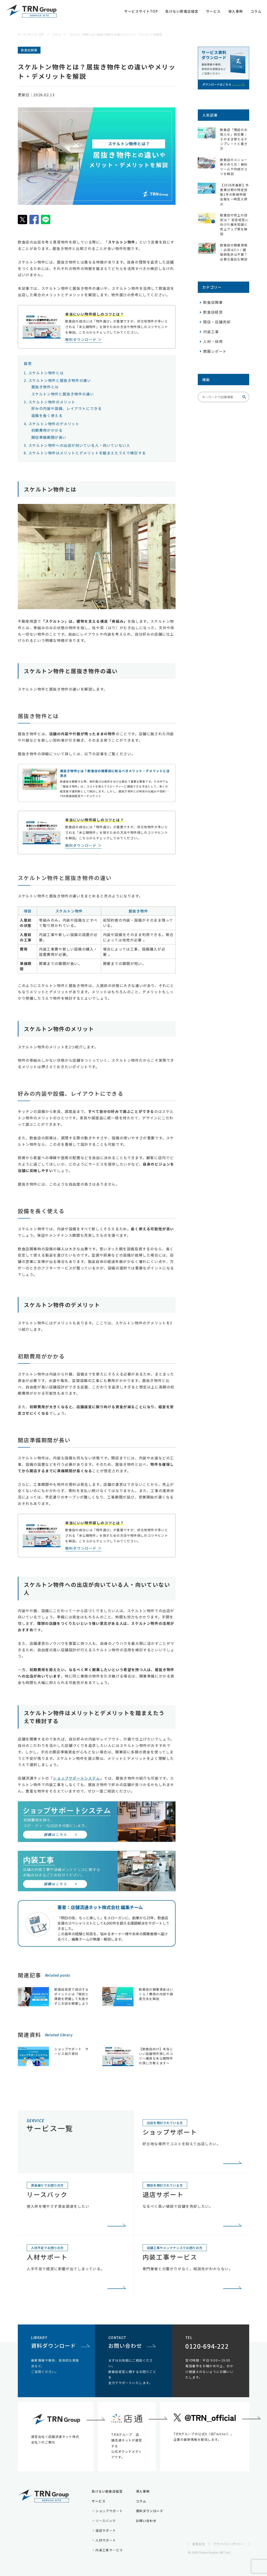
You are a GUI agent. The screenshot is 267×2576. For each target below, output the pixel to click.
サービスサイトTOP (141, 11)
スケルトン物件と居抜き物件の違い (60, 380)
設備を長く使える (47, 415)
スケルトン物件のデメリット (54, 423)
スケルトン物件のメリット (52, 402)
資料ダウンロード (149, 2511)
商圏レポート (215, 351)
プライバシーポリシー (229, 2544)
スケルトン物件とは (46, 372)
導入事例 (235, 11)
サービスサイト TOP (31, 34)
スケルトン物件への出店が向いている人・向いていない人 (79, 445)
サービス (213, 11)
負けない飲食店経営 (181, 11)
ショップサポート (109, 2511)
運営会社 (198, 2544)
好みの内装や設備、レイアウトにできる (67, 408)
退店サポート (105, 2530)
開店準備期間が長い (49, 437)
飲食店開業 (213, 302)
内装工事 (211, 331)
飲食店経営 (213, 312)
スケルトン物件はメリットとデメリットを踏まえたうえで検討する (87, 452)
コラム (256, 11)
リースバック (105, 2520)
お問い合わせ (146, 2520)
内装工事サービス (109, 2550)
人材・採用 (213, 341)
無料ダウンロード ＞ (83, 339)
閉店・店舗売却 (217, 321)
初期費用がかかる (47, 430)
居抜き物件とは (45, 386)
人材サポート (105, 2540)
